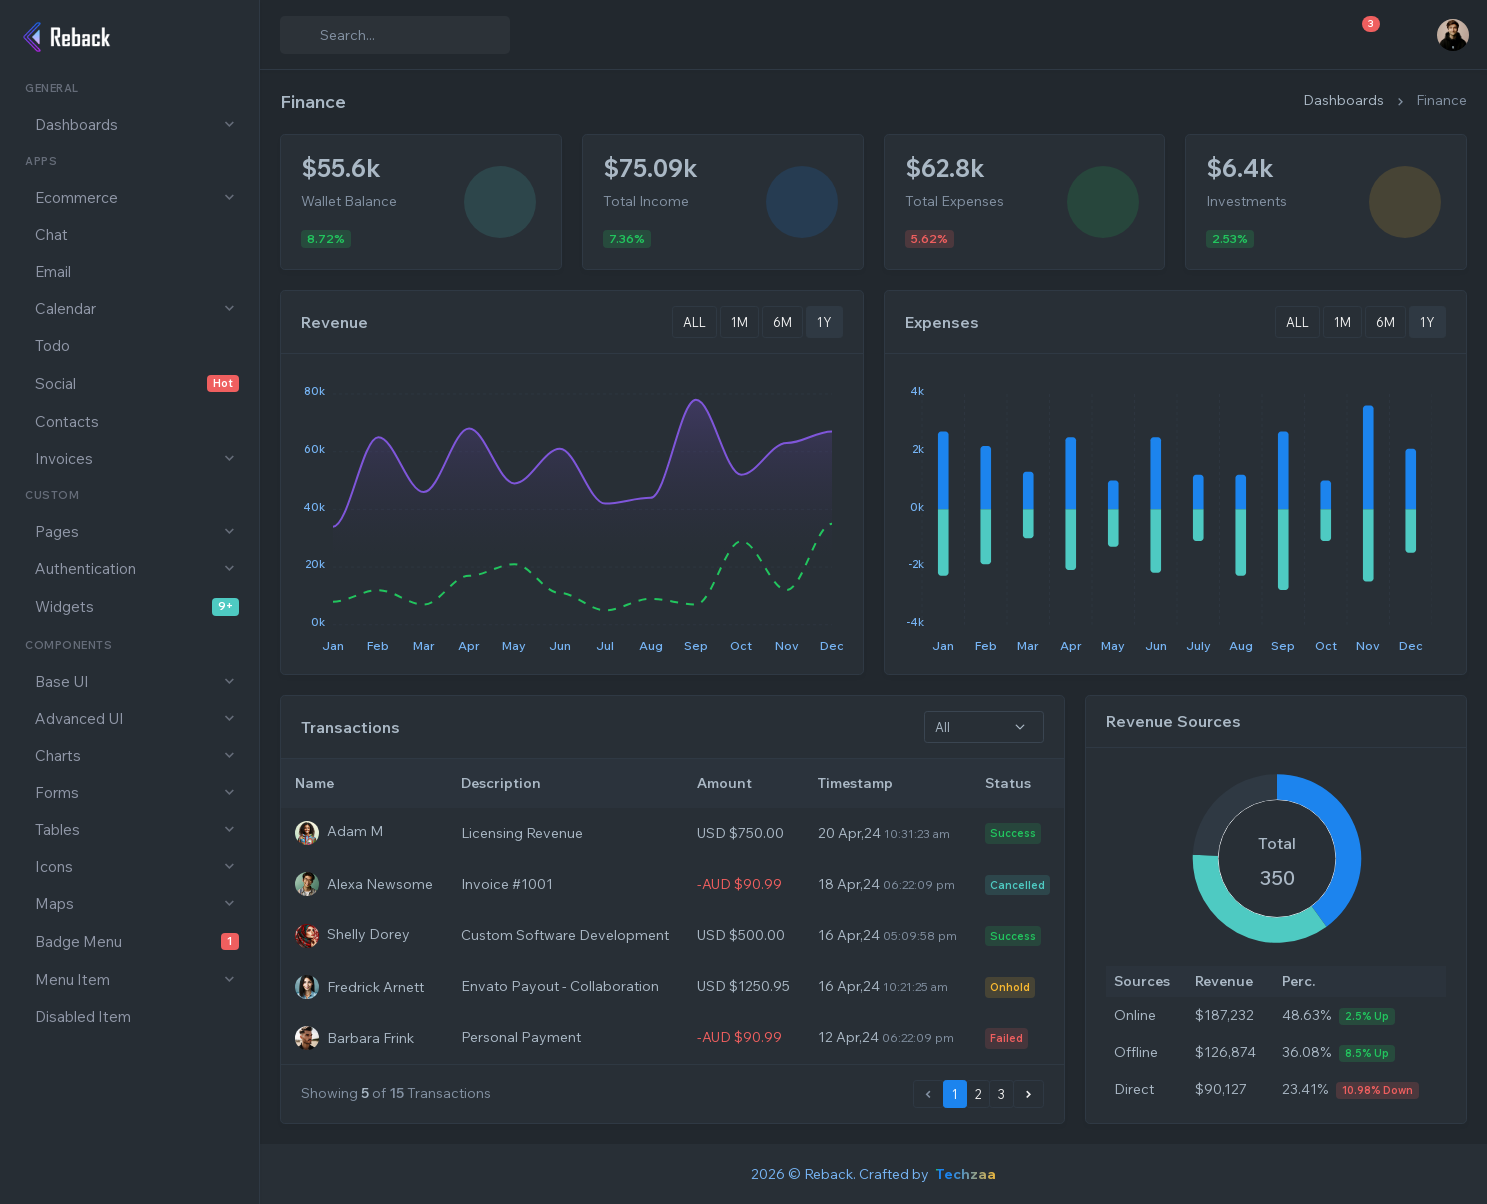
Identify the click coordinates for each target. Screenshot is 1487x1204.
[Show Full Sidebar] (231, 34)
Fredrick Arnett (375, 986)
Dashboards (1343, 100)
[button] (129, 124)
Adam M (355, 832)
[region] (129, 627)
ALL (694, 322)
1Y (824, 322)
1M (739, 322)
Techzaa (965, 1174)
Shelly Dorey (368, 934)
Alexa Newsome (380, 884)
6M (782, 322)
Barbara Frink (370, 1037)
